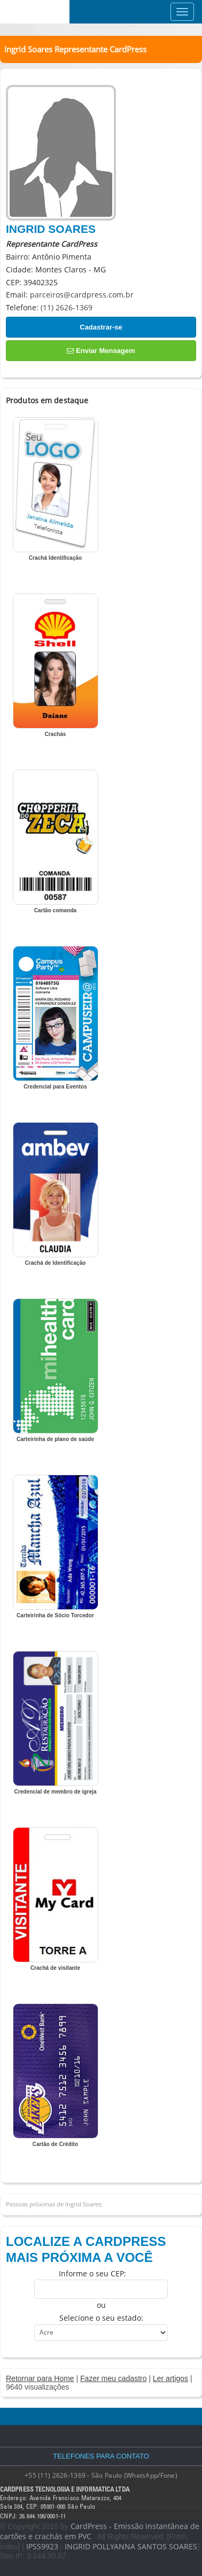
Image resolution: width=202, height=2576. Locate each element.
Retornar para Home (40, 2378)
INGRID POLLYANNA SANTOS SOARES (131, 2546)
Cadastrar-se (101, 327)
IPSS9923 (42, 2546)
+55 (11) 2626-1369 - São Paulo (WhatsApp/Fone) (101, 2475)
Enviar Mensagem (101, 351)
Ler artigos (170, 2378)
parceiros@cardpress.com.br (82, 294)
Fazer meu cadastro (113, 2378)
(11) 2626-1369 (66, 307)
